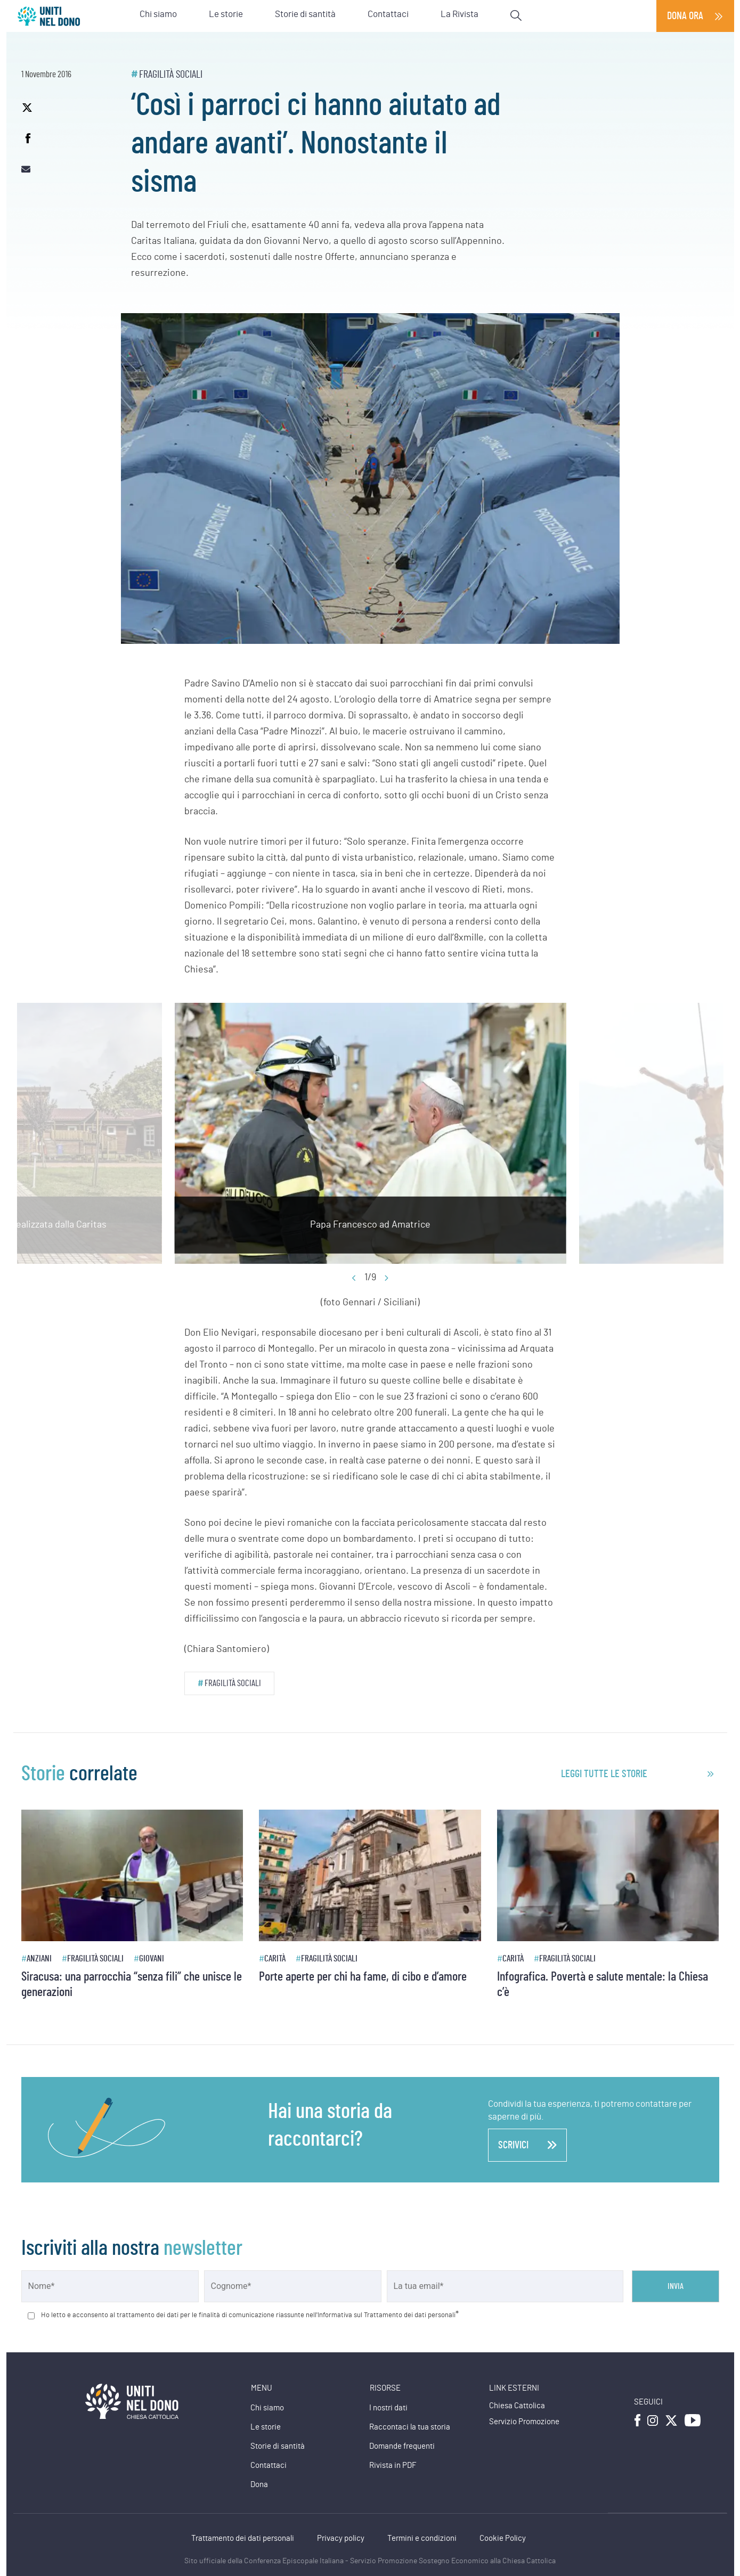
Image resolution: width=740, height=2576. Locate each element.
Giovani (151, 1958)
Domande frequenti (402, 2446)
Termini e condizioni (422, 2538)
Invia (676, 2286)
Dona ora (685, 16)
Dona (259, 2485)
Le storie (265, 2427)
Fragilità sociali (170, 74)
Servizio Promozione (524, 2422)
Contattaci (268, 2465)
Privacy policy (340, 2538)
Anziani (39, 1958)
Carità (275, 1958)
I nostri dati (388, 2408)
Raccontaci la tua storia (409, 2427)
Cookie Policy (502, 2538)
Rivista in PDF (393, 2465)
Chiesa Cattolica (517, 2406)
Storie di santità (277, 2446)
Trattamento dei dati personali (242, 2538)
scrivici (527, 2145)
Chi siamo (267, 2408)
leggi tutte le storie (604, 1774)
